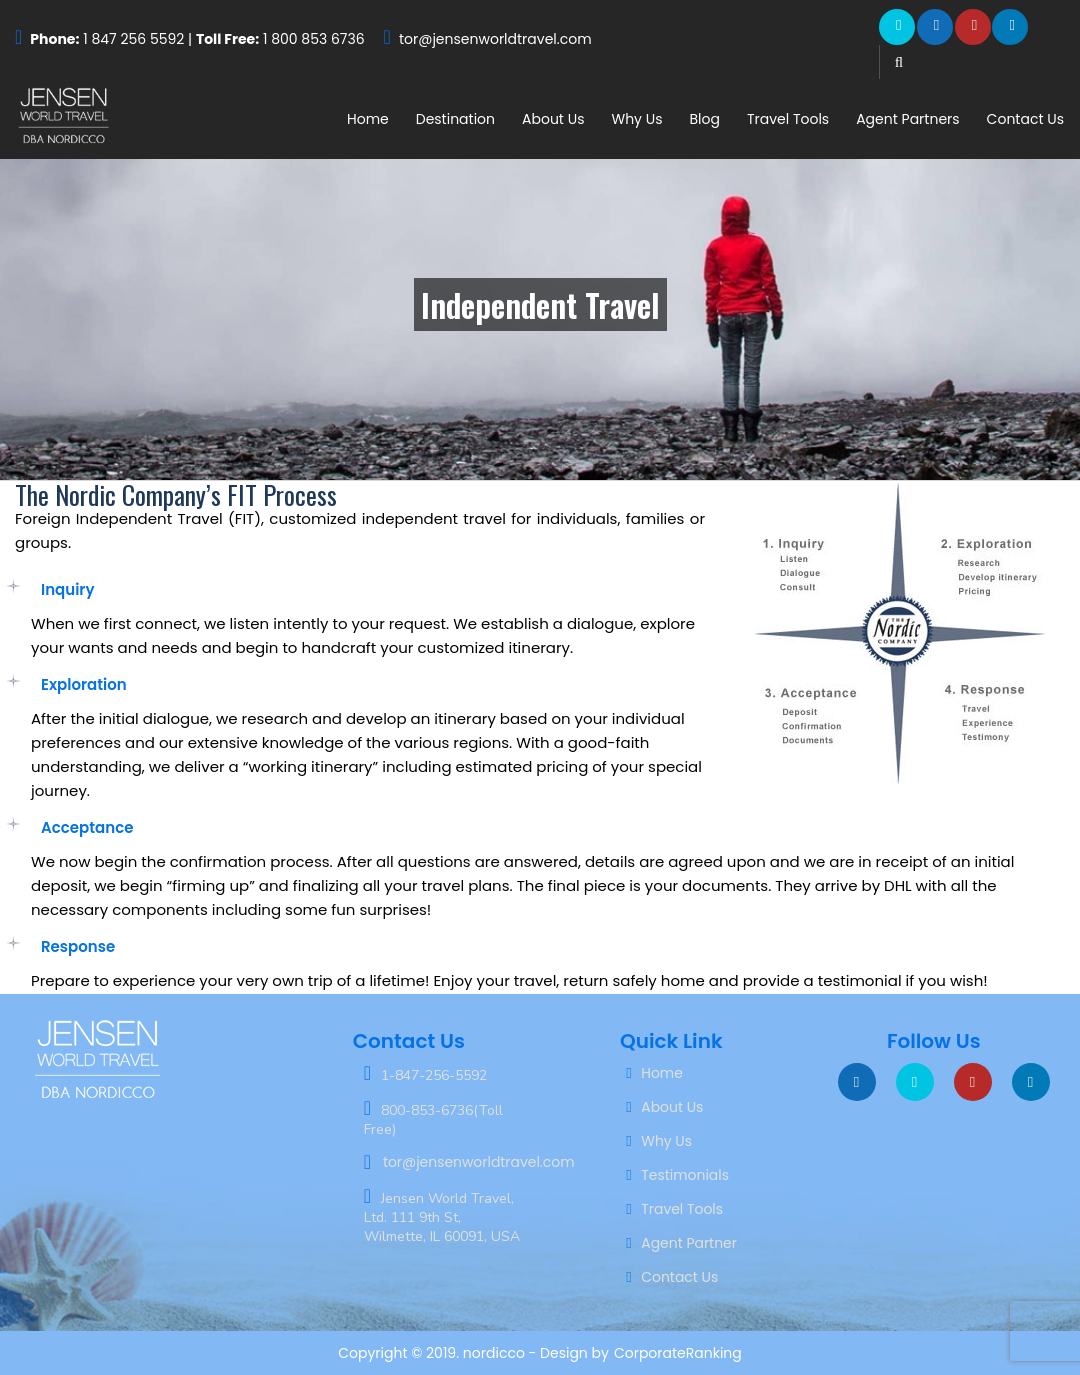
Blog (704, 119)
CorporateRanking (678, 1353)
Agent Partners (907, 119)
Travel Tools (788, 119)
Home (368, 119)
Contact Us (1025, 119)
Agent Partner (689, 1243)
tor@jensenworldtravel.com (495, 39)
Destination (455, 119)
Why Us (636, 119)
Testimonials (685, 1175)
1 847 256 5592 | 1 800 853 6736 (197, 39)
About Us (553, 119)
